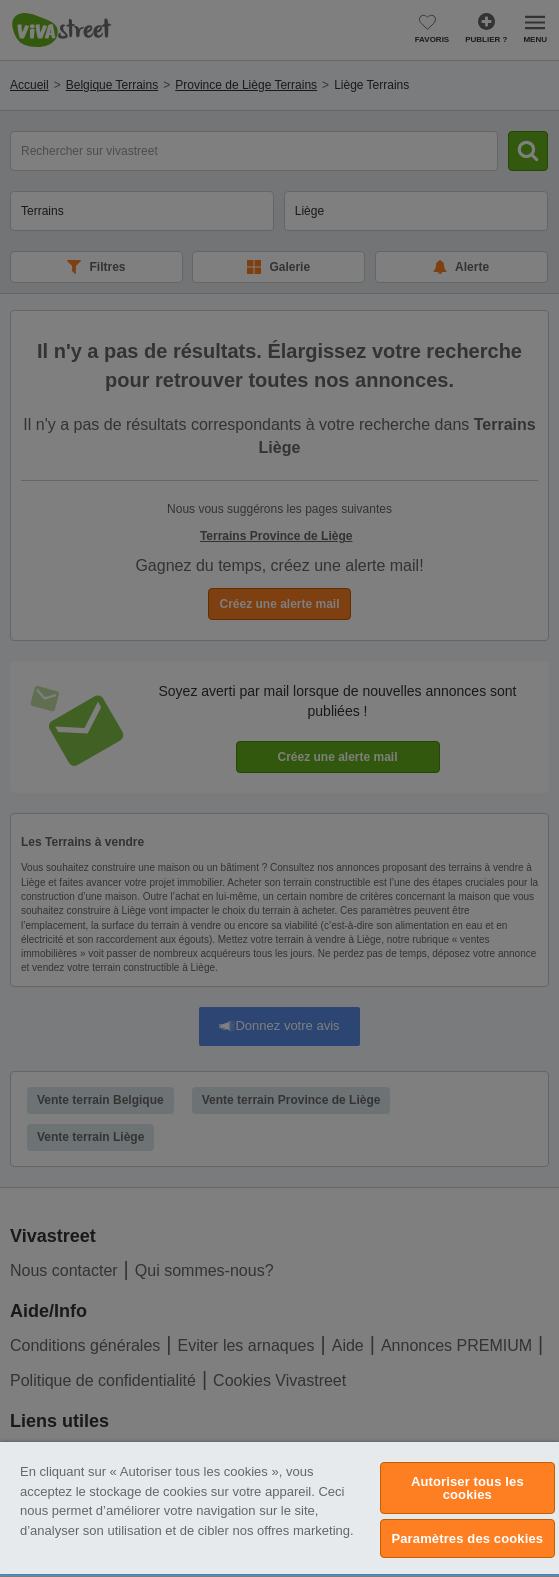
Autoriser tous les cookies (467, 1488)
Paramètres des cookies (467, 1538)
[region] (279, 1509)
